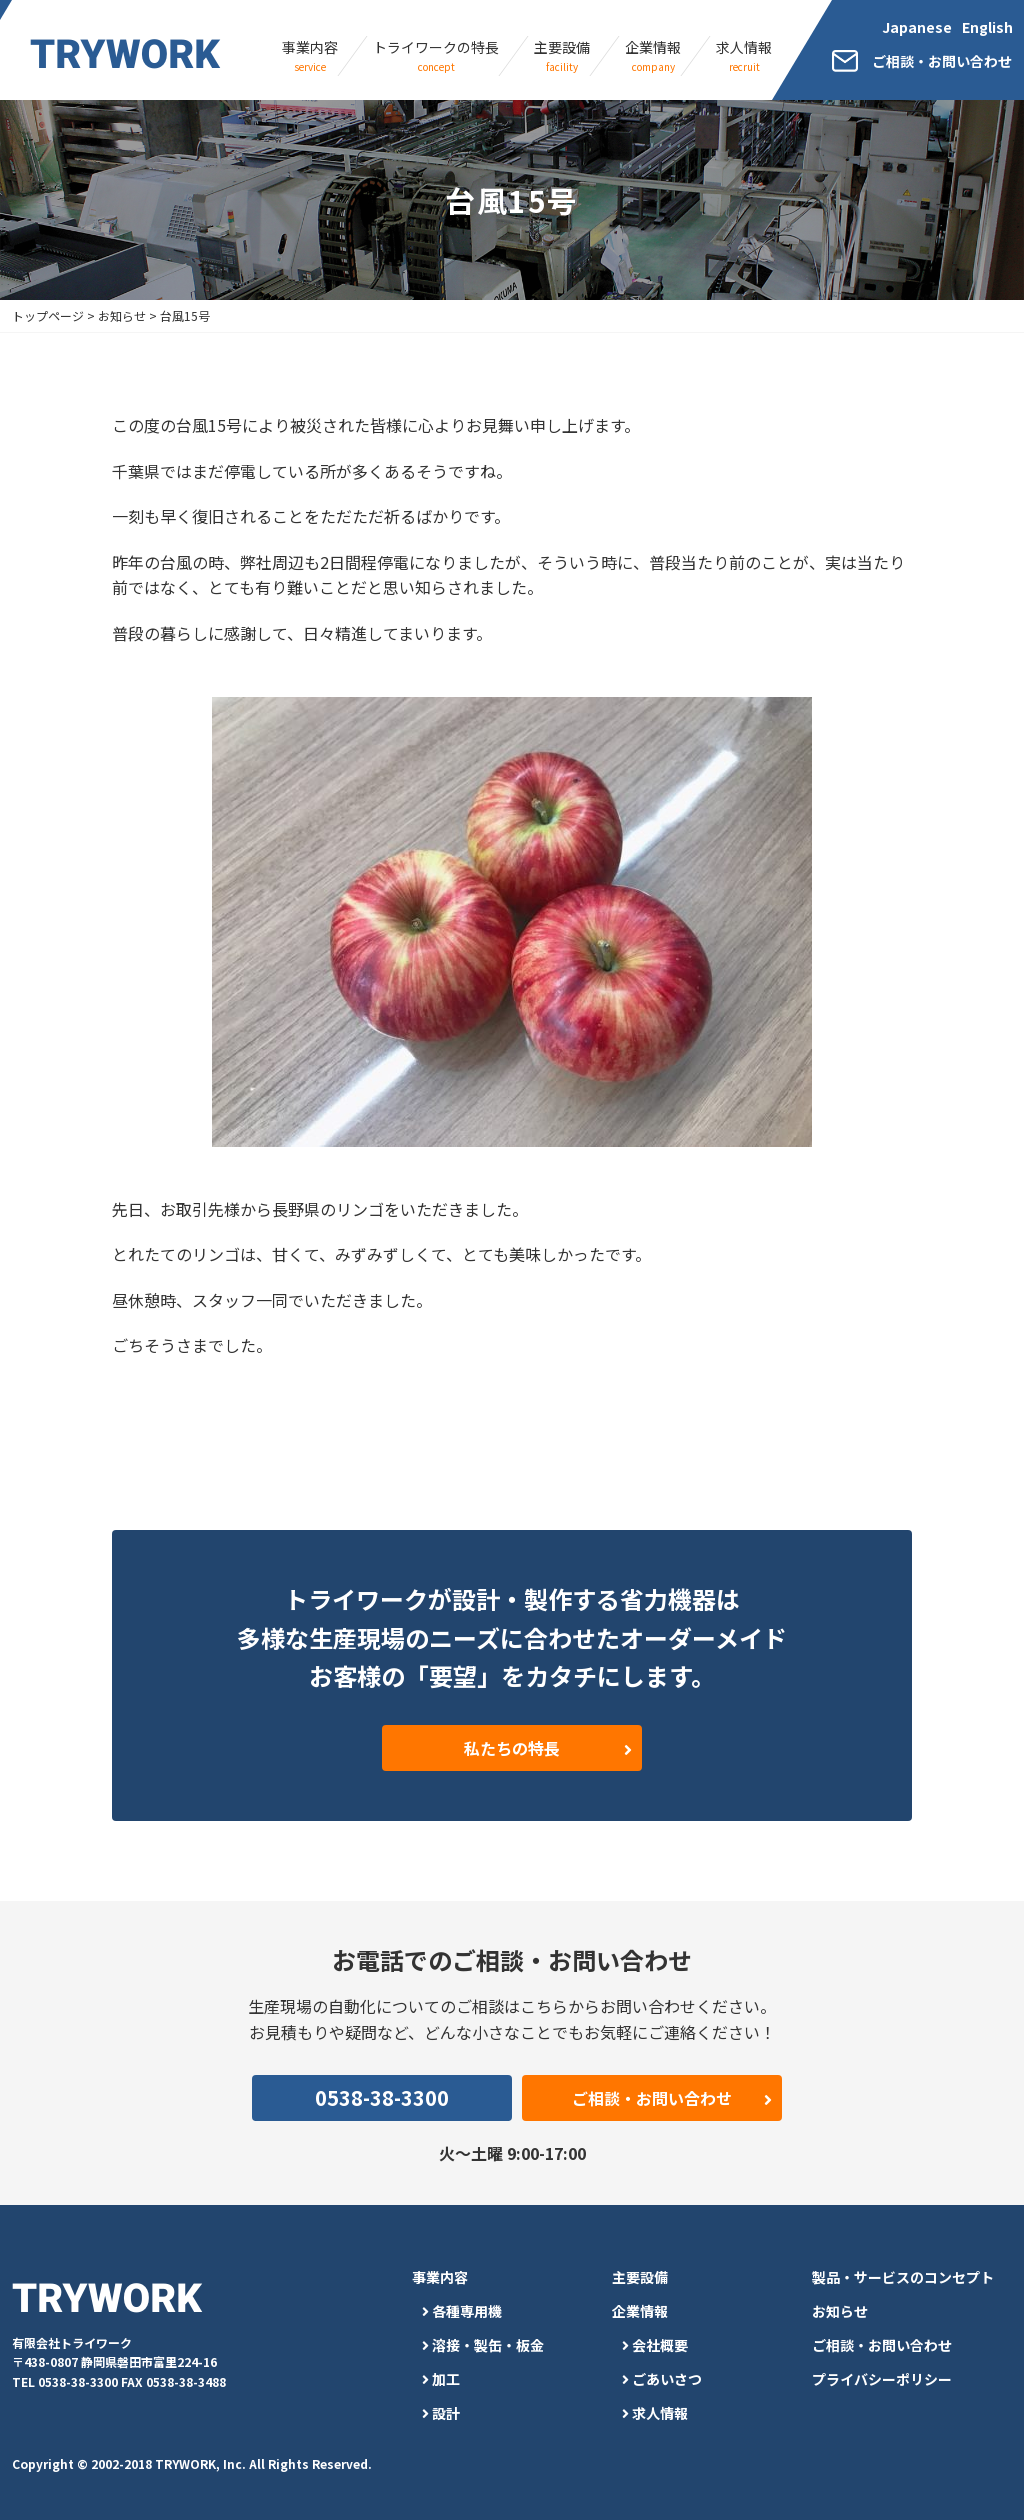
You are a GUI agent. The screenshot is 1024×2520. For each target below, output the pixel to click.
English (987, 27)
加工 (446, 2379)
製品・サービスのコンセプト (903, 2277)
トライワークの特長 (436, 56)
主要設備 (562, 56)
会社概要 (660, 2345)
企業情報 (653, 56)
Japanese (917, 27)
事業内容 (310, 56)
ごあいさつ (667, 2379)
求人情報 (744, 56)
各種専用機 (467, 2311)
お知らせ (840, 2311)
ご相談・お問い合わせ (882, 2345)
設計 (446, 2413)
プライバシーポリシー (882, 2379)
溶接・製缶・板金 (488, 2345)
